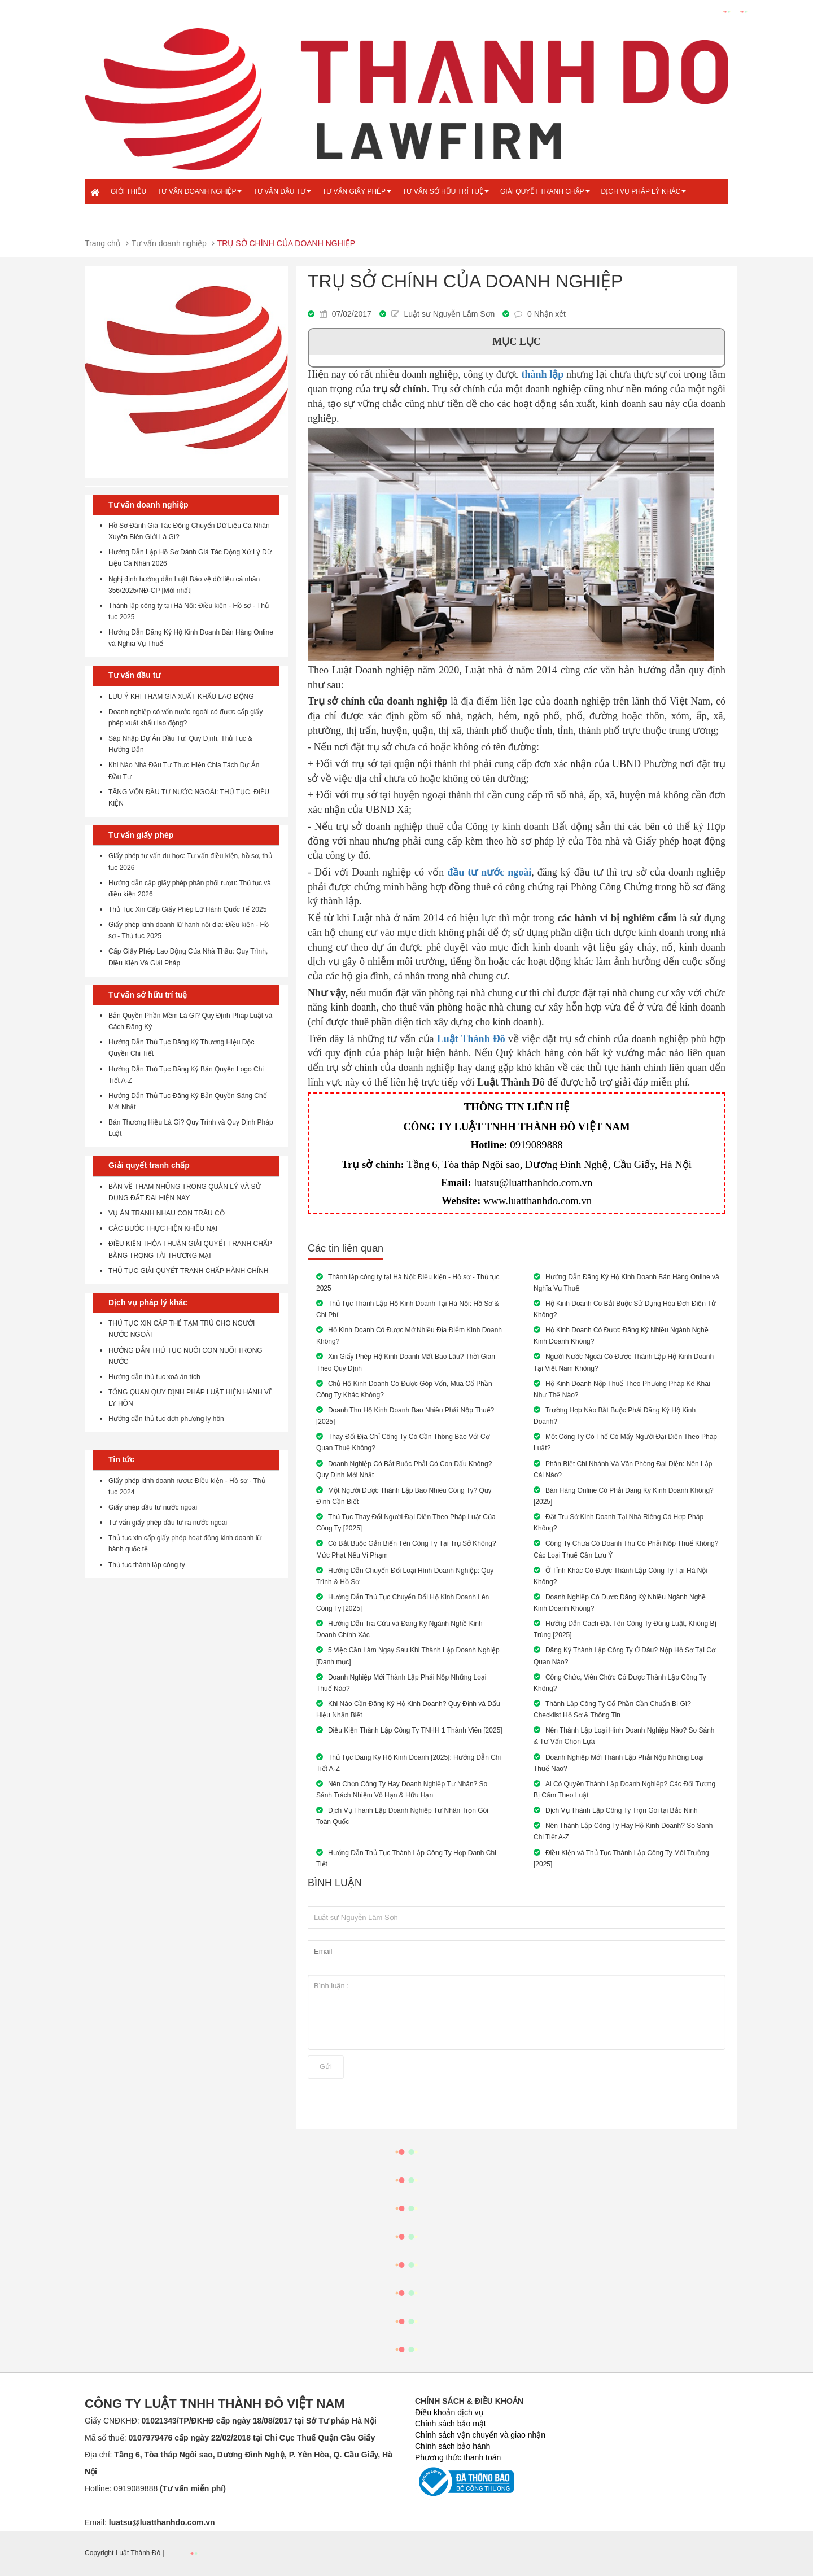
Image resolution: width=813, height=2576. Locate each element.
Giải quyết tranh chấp (545, 191)
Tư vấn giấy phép (356, 191)
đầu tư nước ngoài (489, 872)
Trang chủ (103, 243)
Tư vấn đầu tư (282, 191)
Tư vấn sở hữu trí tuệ (446, 191)
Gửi (326, 2066)
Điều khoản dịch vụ (449, 2412)
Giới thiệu (128, 191)
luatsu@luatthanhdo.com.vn (533, 1182)
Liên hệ (124, 216)
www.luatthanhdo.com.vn (537, 1200)
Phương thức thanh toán (458, 2457)
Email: (150, 2522)
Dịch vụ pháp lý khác (644, 191)
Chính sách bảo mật (450, 2423)
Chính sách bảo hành (452, 2446)
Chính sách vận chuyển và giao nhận (480, 2434)
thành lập (543, 374)
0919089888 (536, 1145)
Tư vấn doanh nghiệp (200, 191)
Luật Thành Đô (471, 1038)
